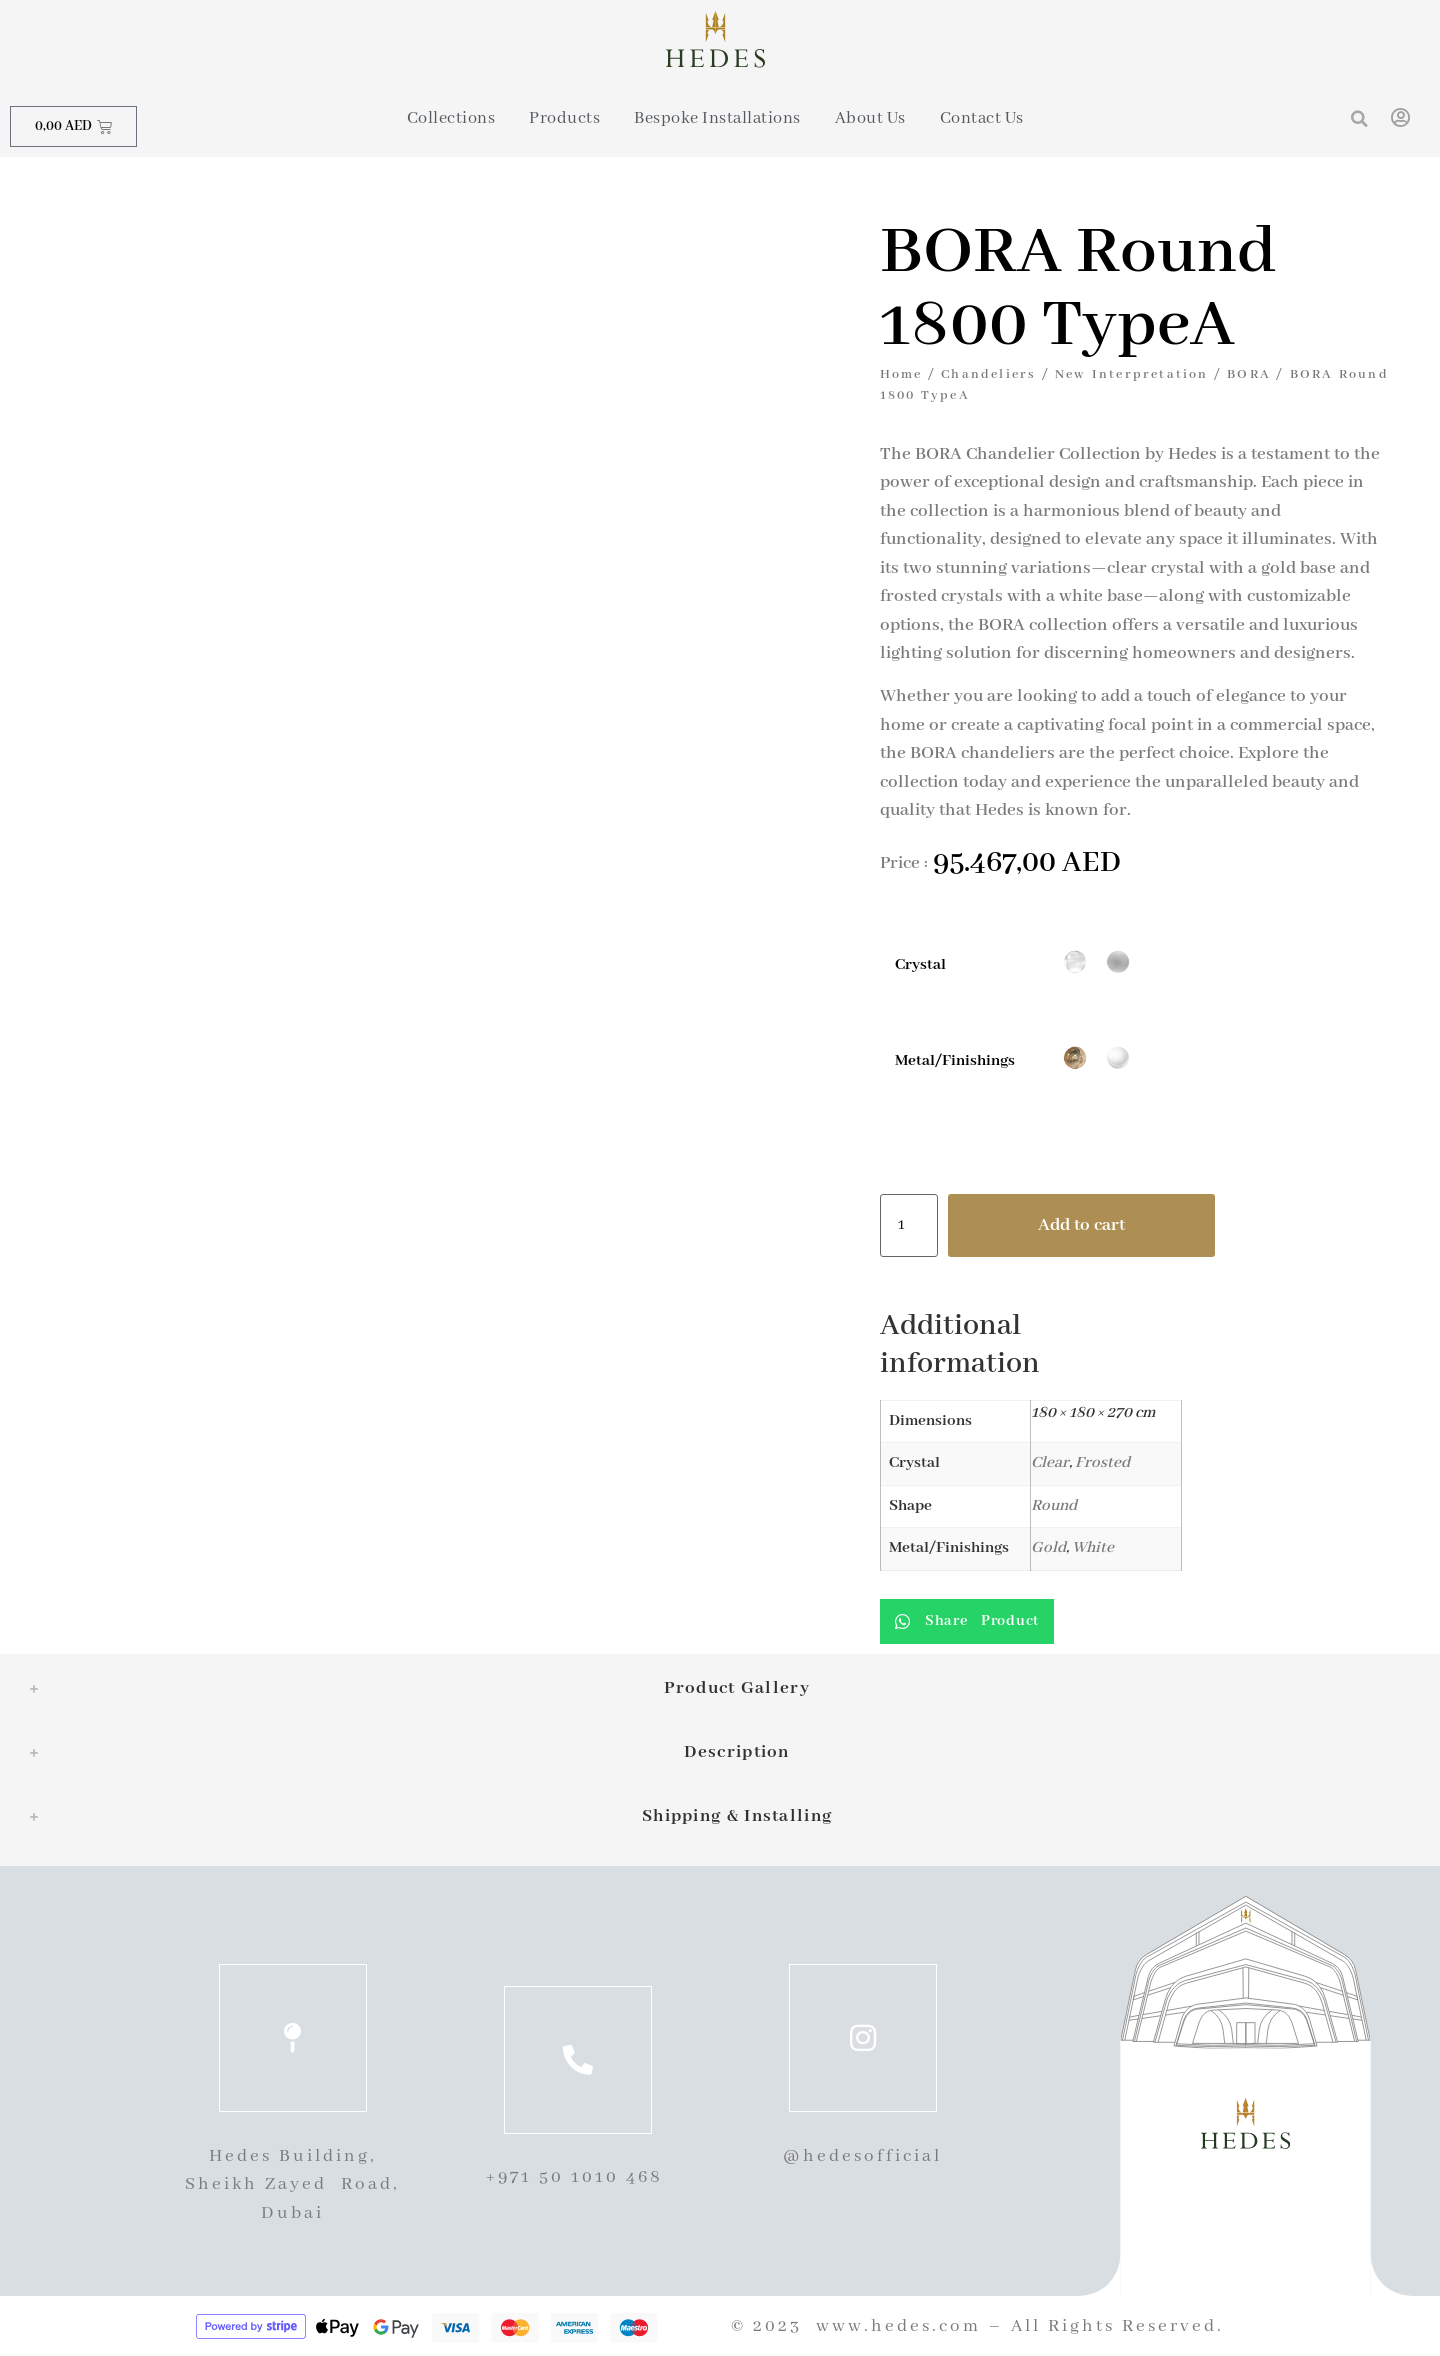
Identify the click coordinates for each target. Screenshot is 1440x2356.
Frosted (1102, 1463)
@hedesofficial (862, 2156)
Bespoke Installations (717, 118)
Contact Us (982, 118)
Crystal (920, 965)
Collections (451, 118)
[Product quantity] (909, 1225)
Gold (1048, 1548)
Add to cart (1081, 1225)
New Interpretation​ (1132, 374)
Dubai (292, 2213)
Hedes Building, (293, 2156)
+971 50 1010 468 (578, 2177)
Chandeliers (988, 374)
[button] (1360, 119)
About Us (870, 118)
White (1093, 1548)
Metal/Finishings (955, 1061)
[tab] (720, 1688)
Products (564, 118)
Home (901, 374)
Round (1054, 1506)
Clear (1050, 1463)
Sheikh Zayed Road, (292, 2184)
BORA (1249, 374)
